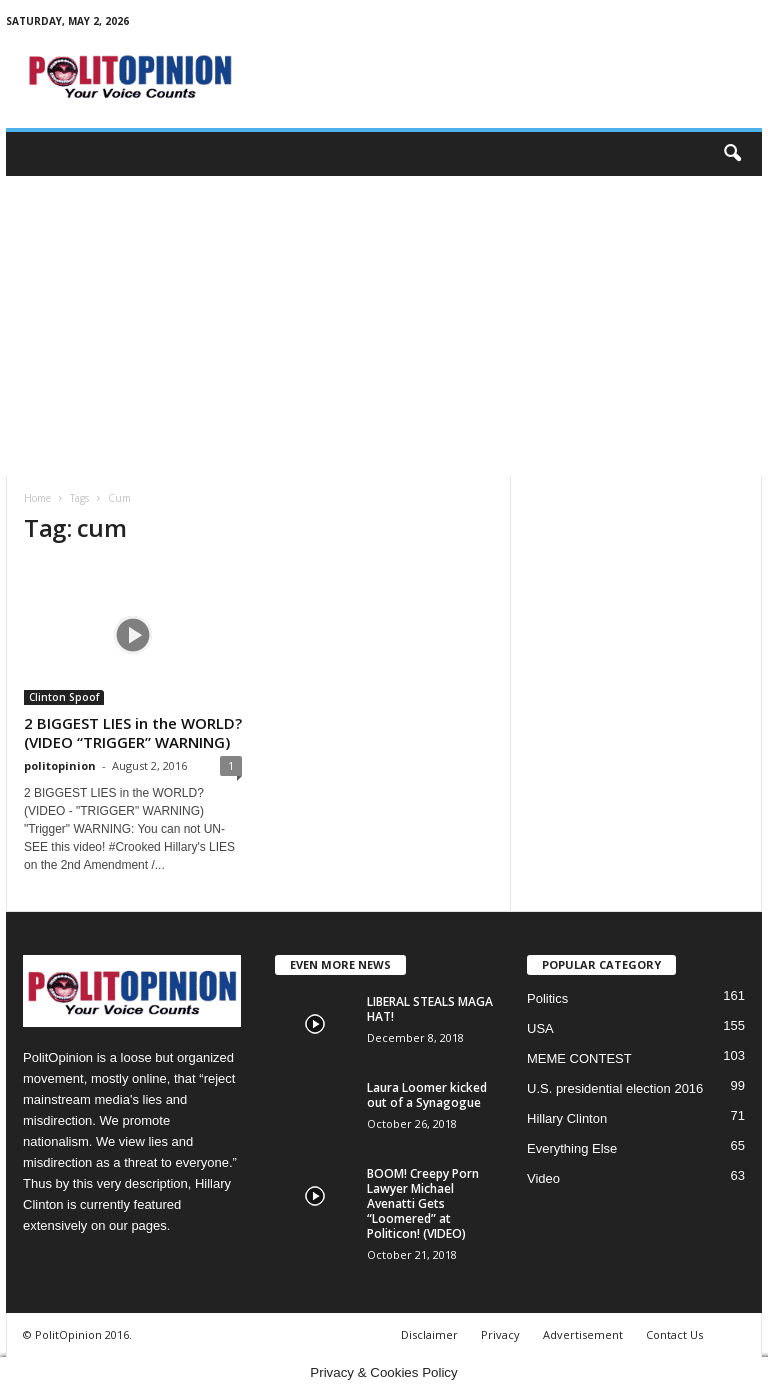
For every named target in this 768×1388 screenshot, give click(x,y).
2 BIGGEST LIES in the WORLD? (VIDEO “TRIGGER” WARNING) (133, 732)
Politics (547, 998)
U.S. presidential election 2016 (615, 1088)
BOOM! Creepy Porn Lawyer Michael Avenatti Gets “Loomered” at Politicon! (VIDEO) (423, 1203)
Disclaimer (429, 1334)
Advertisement (583, 1334)
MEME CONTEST (579, 1058)
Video (543, 1178)
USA (540, 1028)
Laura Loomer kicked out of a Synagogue (427, 1095)
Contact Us (674, 1334)
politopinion (60, 765)
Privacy (500, 1334)
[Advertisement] (384, 326)
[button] (732, 154)
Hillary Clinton (567, 1118)
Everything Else (572, 1148)
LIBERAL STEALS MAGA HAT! (430, 1009)
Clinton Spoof (64, 697)
